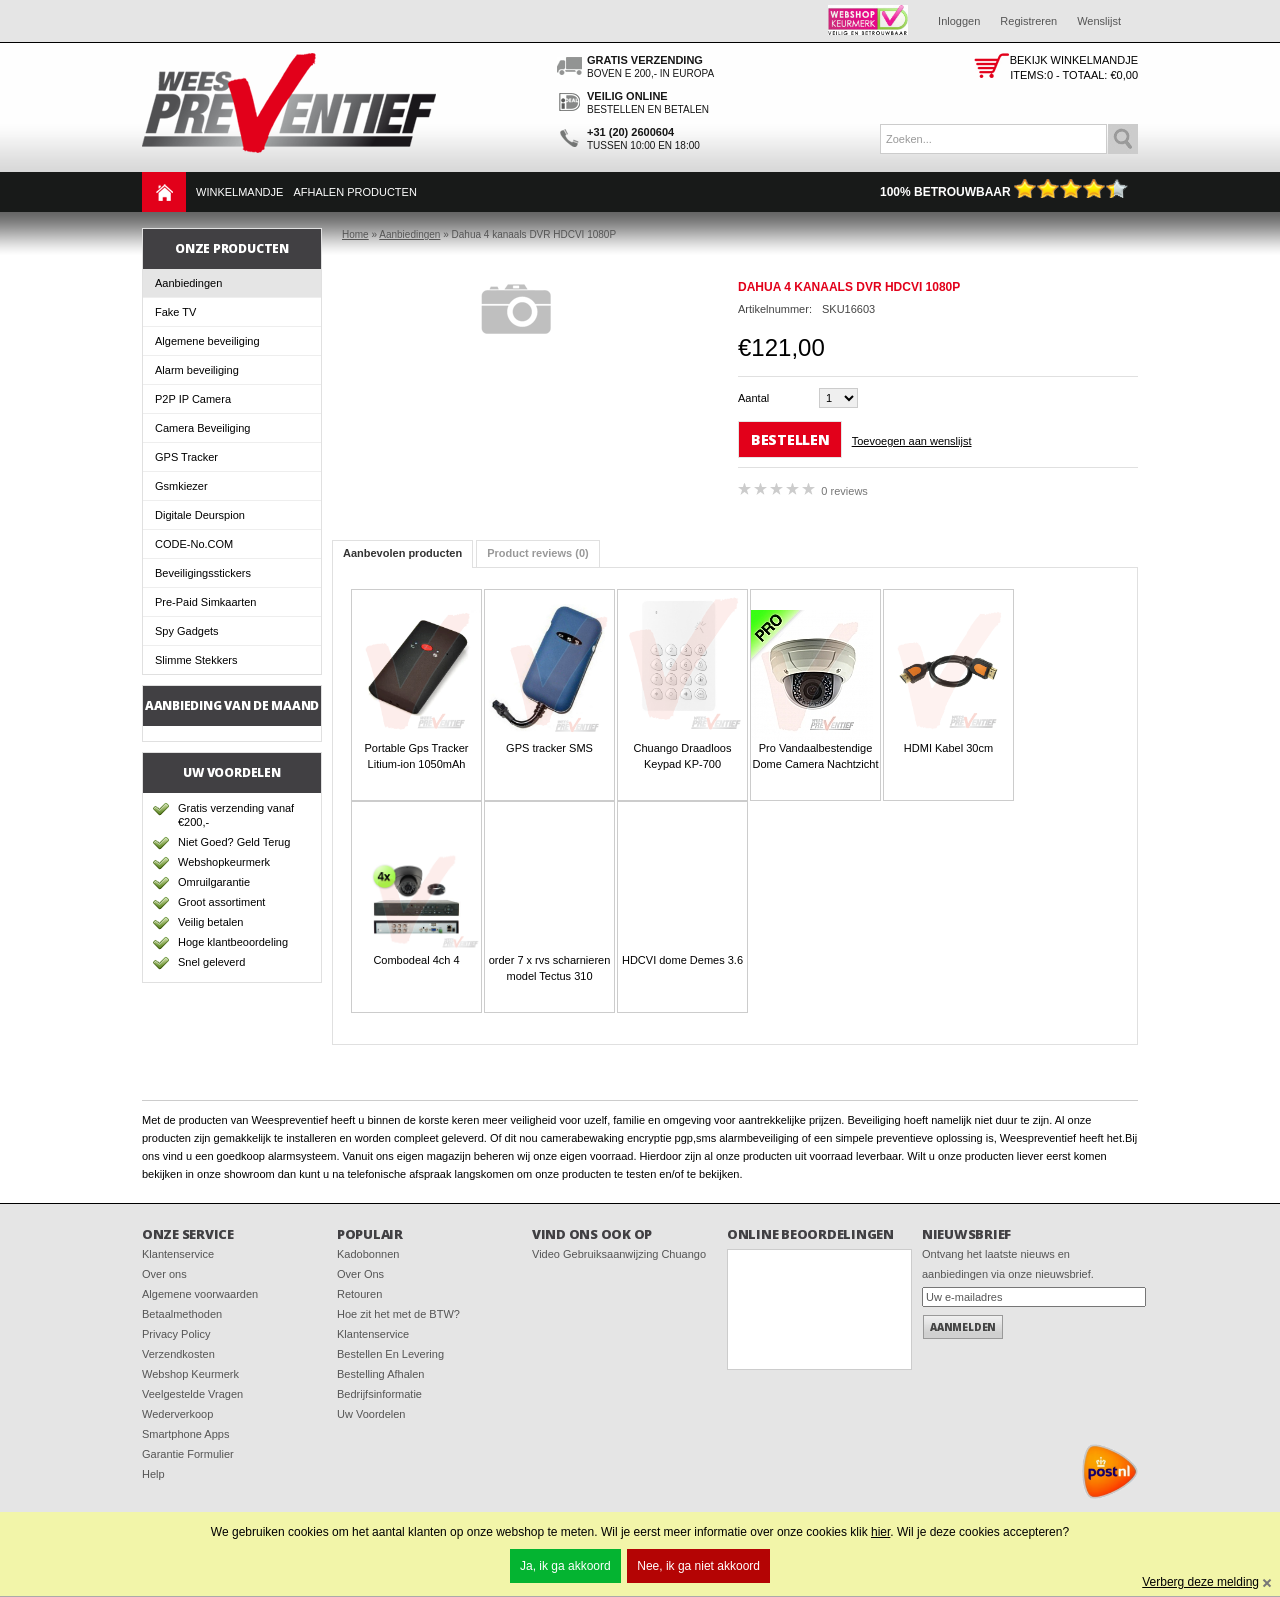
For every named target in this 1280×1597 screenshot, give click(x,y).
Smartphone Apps (185, 1434)
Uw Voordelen (371, 1414)
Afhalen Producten (354, 192)
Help (153, 1474)
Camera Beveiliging (202, 428)
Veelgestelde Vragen (192, 1394)
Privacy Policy (176, 1334)
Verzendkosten (178, 1354)
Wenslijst (1099, 21)
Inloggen (959, 21)
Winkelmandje (239, 192)
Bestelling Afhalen (380, 1374)
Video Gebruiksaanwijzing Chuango (619, 1254)
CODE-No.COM (194, 544)
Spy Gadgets (187, 631)
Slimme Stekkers (196, 660)
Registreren (1028, 21)
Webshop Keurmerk (190, 1374)
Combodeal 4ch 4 (416, 960)
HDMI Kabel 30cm (948, 748)
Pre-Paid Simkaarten (206, 602)
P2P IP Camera (193, 399)
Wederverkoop (177, 1414)
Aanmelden (963, 1327)
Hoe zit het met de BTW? (398, 1314)
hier (880, 1532)
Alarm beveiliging (197, 370)
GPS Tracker (186, 457)
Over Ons (360, 1274)
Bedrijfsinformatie (379, 1394)
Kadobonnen (368, 1254)
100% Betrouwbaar (1004, 192)
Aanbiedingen (188, 283)
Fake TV (175, 312)
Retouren (359, 1294)
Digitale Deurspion (200, 515)
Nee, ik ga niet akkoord (698, 1566)
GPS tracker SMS (549, 748)
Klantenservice (178, 1254)
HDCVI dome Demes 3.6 (682, 960)
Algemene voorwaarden (200, 1294)
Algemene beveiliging (207, 341)
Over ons (164, 1274)
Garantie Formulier (188, 1454)
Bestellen (790, 439)
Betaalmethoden (182, 1314)
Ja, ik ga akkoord (565, 1566)
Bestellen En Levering (390, 1354)
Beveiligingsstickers (203, 573)
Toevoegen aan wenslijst (912, 441)
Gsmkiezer (181, 486)
